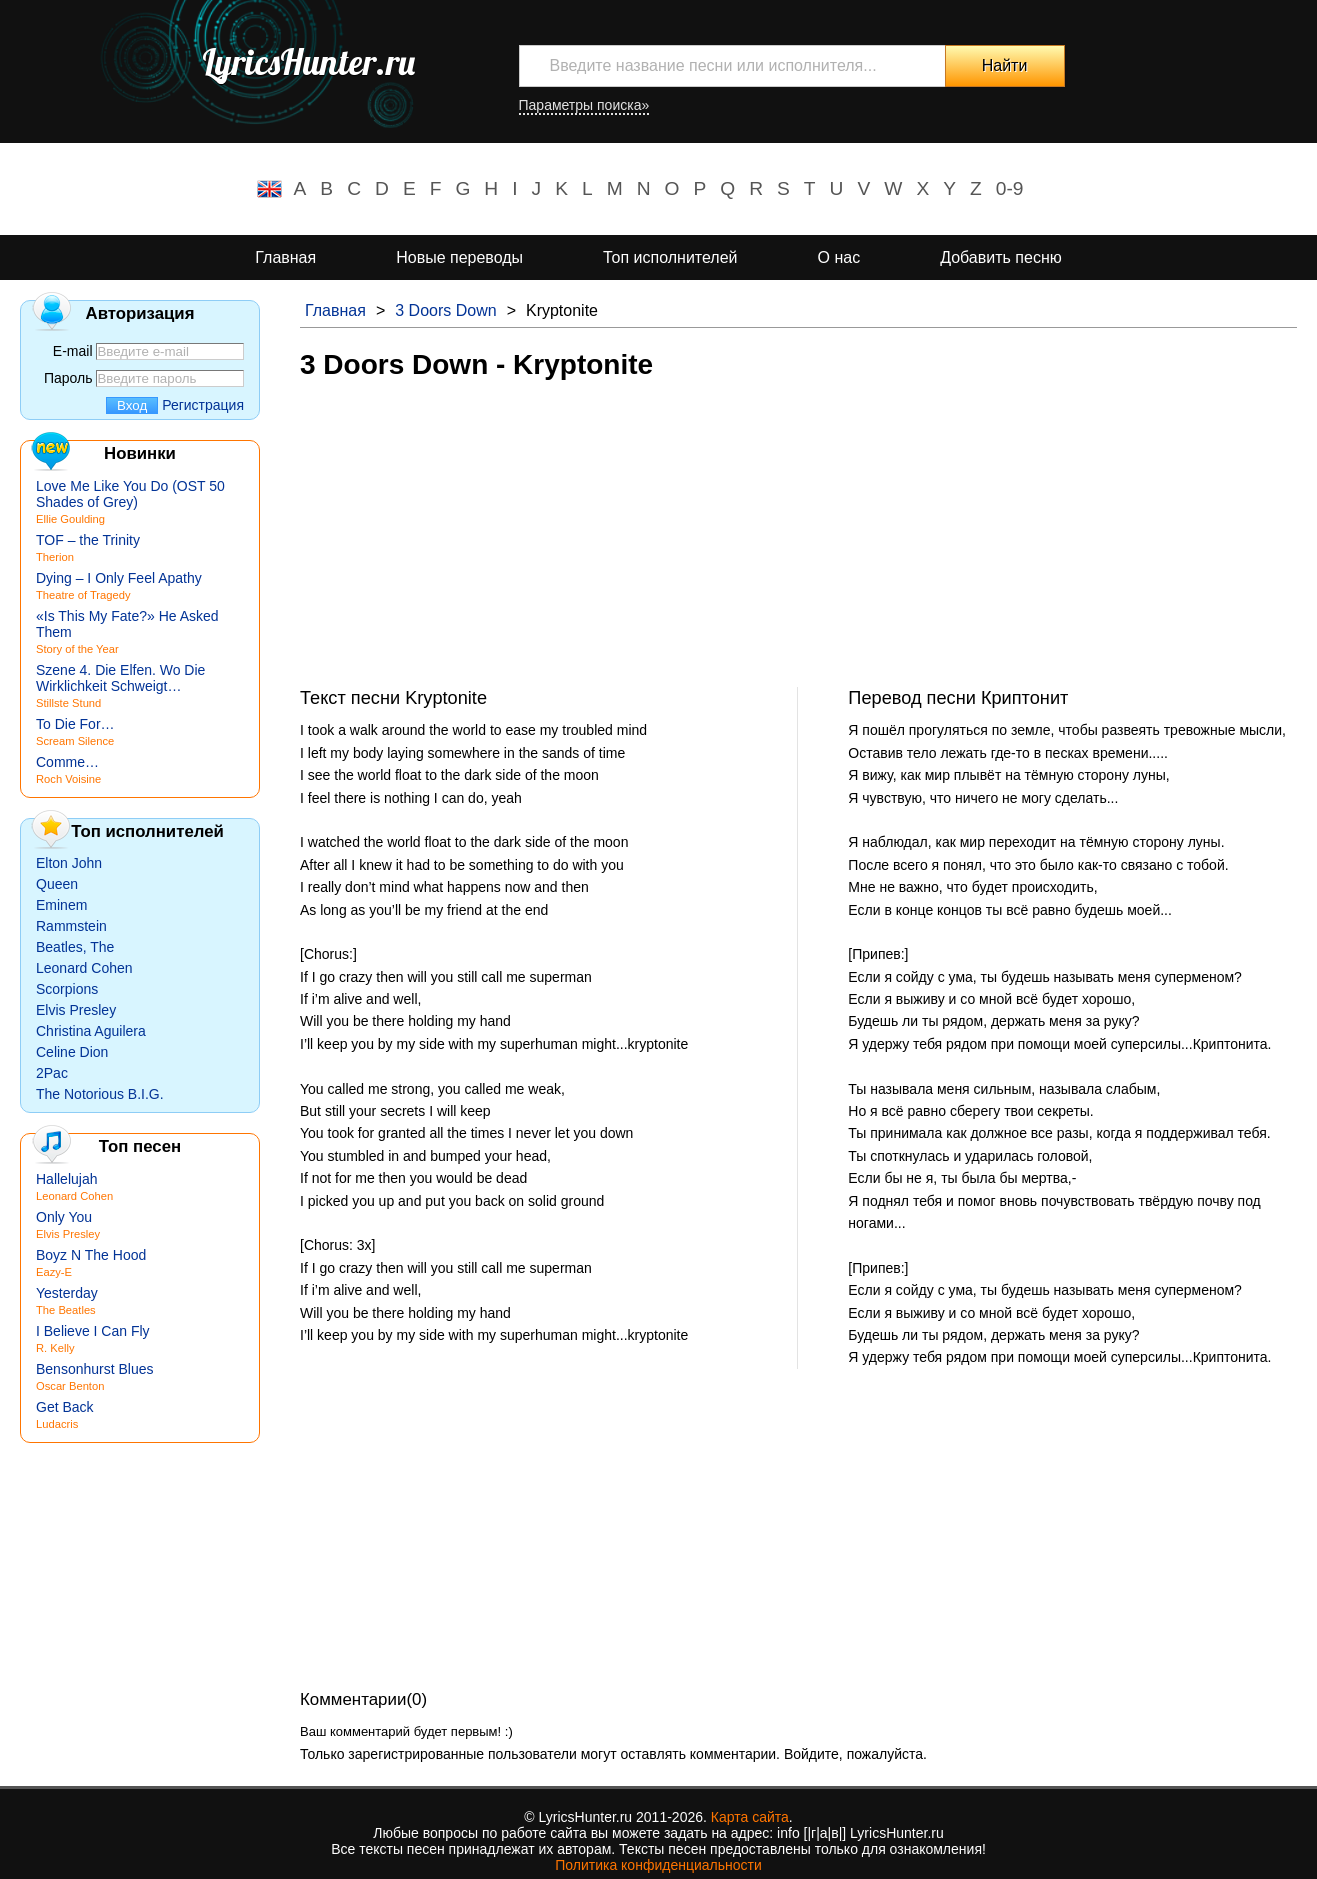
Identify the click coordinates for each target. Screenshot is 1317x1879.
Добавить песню (1001, 257)
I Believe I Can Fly (93, 1331)
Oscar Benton (70, 1386)
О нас (839, 257)
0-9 (1010, 188)
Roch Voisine (68, 779)
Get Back (65, 1407)
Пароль (68, 378)
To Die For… (75, 724)
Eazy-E (54, 1272)
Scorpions (67, 989)
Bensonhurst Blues (95, 1369)
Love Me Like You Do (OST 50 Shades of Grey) (130, 494)
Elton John (69, 863)
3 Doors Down (445, 310)
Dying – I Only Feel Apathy (119, 578)
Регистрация (203, 405)
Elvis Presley (76, 1010)
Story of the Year (77, 649)
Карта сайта (750, 1817)
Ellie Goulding (70, 519)
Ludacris (57, 1424)
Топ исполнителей (670, 257)
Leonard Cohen (84, 968)
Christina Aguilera (91, 1031)
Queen (57, 884)
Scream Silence (75, 741)
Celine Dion (72, 1052)
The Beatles (66, 1310)
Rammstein (71, 926)
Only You (64, 1217)
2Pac (52, 1073)
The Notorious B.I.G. (100, 1094)
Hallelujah (66, 1179)
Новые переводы (459, 257)
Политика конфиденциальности (658, 1865)
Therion (55, 557)
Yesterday (67, 1293)
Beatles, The (75, 947)
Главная (285, 257)
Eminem (61, 905)
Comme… (67, 762)
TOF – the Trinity (88, 540)
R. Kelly (55, 1348)
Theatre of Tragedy (83, 595)
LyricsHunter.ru (308, 62)
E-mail (73, 351)
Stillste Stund (68, 703)
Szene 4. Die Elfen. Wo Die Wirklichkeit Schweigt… (120, 678)
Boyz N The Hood (91, 1255)
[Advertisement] (798, 547)
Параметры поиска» (584, 105)
